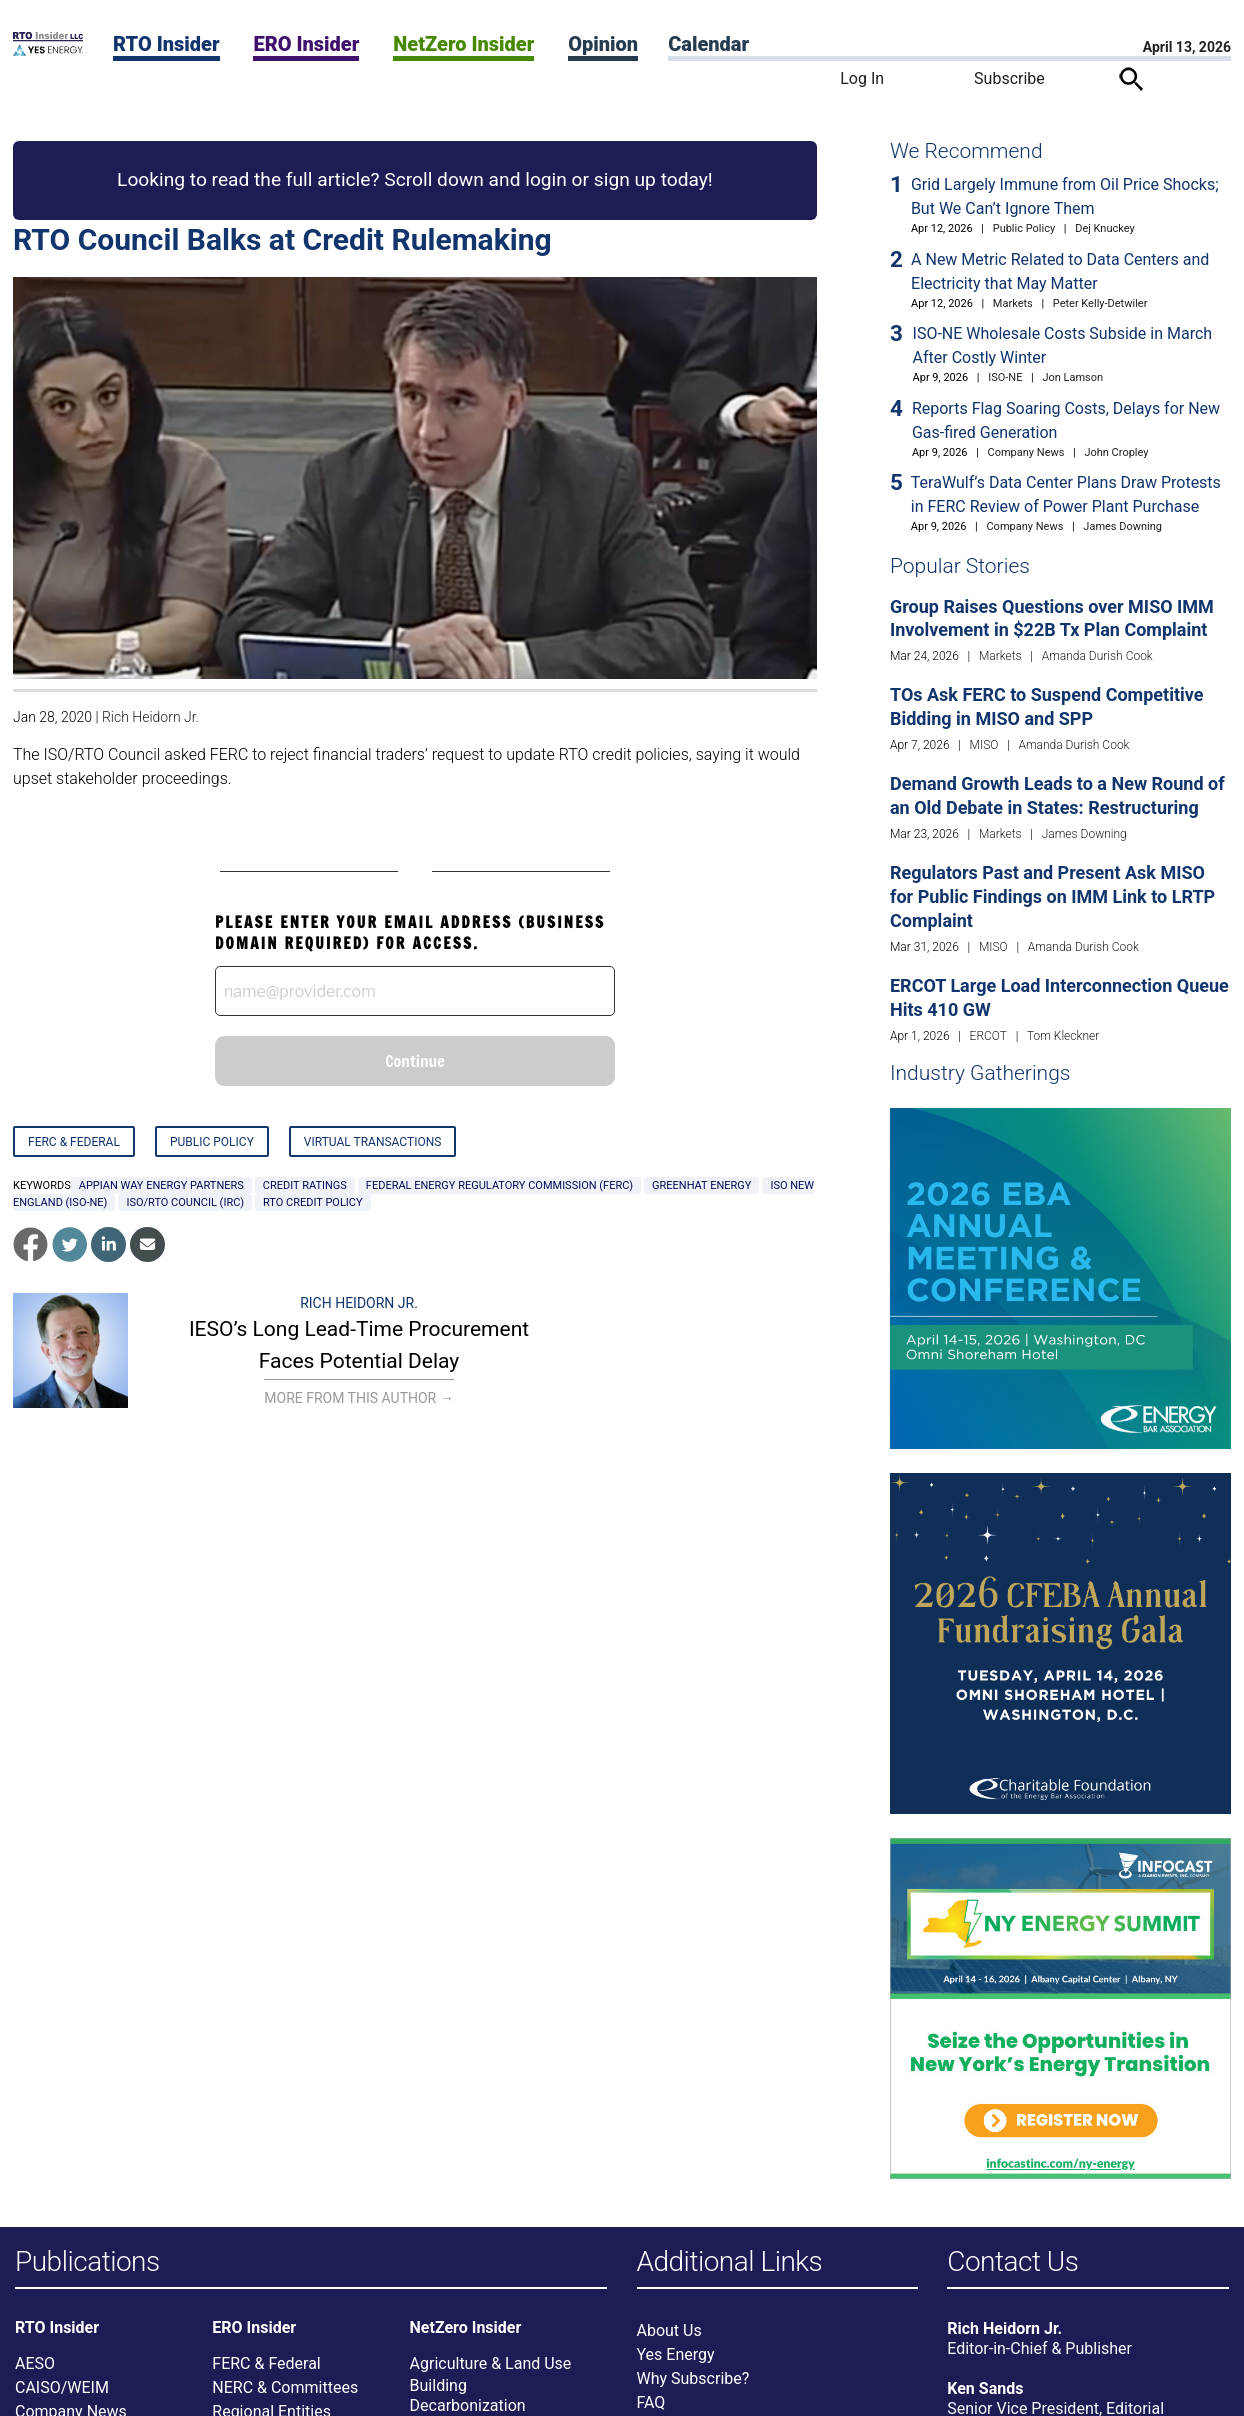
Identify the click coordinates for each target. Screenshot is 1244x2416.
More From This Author (358, 1398)
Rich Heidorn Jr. (150, 717)
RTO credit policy (313, 1202)
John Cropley (1116, 452)
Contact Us (1012, 2262)
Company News (1026, 452)
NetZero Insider (463, 44)
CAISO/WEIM (62, 2387)
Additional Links (730, 2262)
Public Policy (212, 1142)
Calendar (708, 44)
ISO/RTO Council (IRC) (185, 1202)
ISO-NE (1005, 377)
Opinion (603, 44)
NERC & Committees (285, 2387)
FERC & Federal (74, 1142)
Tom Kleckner (1063, 1036)
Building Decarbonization (468, 2395)
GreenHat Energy (701, 1185)
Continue (415, 1061)
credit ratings (305, 1185)
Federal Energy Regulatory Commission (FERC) (499, 1185)
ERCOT (988, 1036)
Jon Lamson (1072, 377)
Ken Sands (985, 2388)
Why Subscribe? (693, 2378)
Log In (862, 78)
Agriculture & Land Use (491, 2363)
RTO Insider (166, 44)
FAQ (651, 2402)
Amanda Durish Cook (1097, 656)
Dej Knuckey (1105, 228)
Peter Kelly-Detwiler (1100, 303)
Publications (87, 2262)
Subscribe (1009, 78)
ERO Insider (306, 44)
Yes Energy (676, 2354)
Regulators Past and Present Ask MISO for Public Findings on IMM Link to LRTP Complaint (1052, 896)
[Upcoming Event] (1060, 1277)
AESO (35, 2363)
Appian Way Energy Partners (161, 1185)
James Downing (1122, 526)
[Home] (48, 50)
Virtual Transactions (373, 1142)
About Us (669, 2330)
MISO (984, 745)
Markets (1013, 303)
